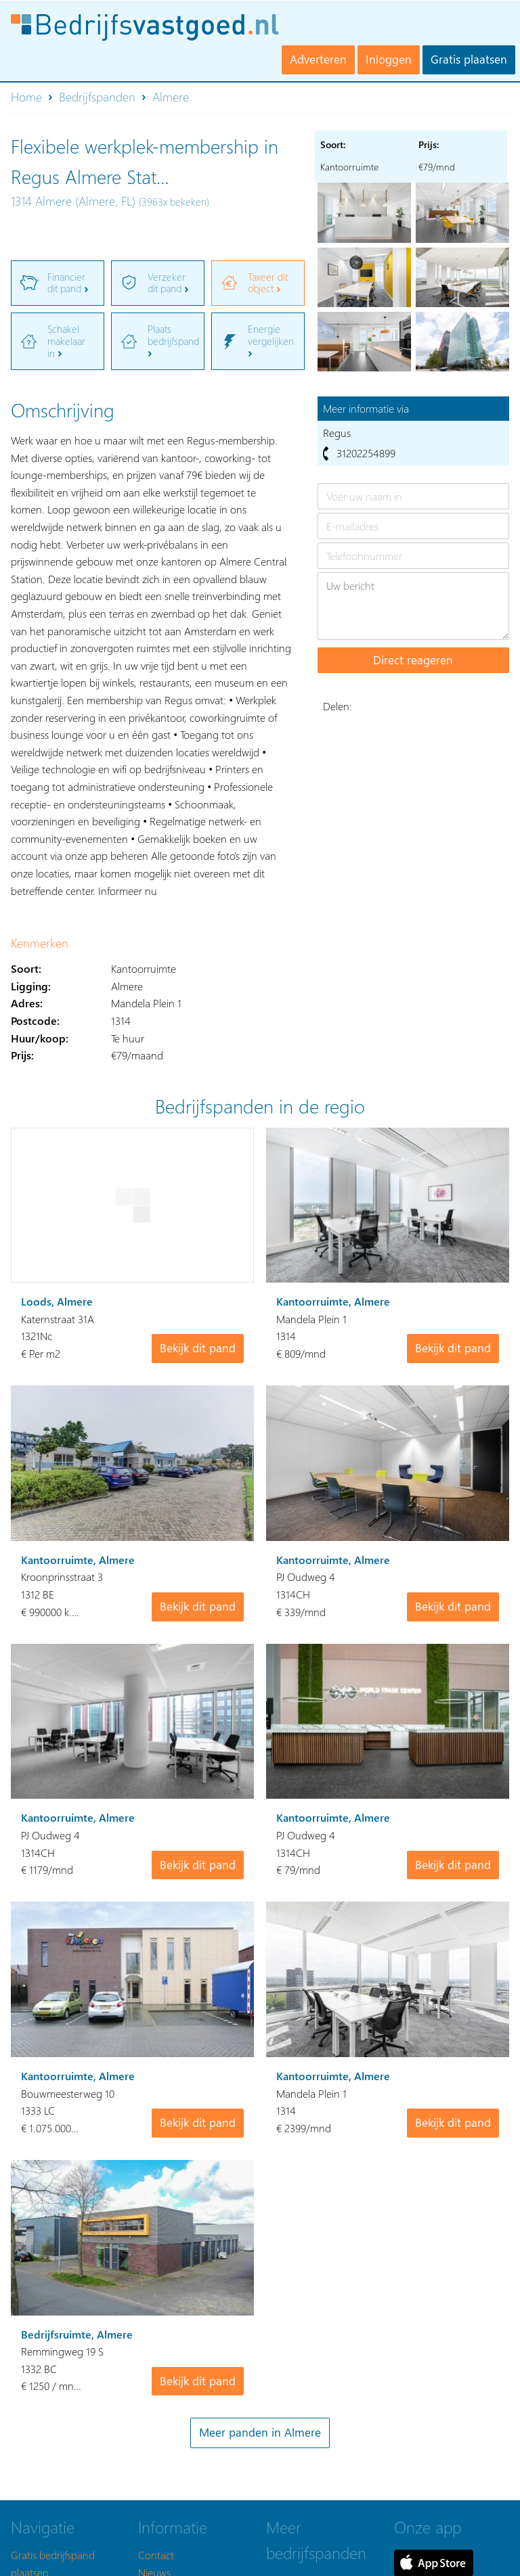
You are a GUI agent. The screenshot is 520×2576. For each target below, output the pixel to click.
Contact (156, 2555)
